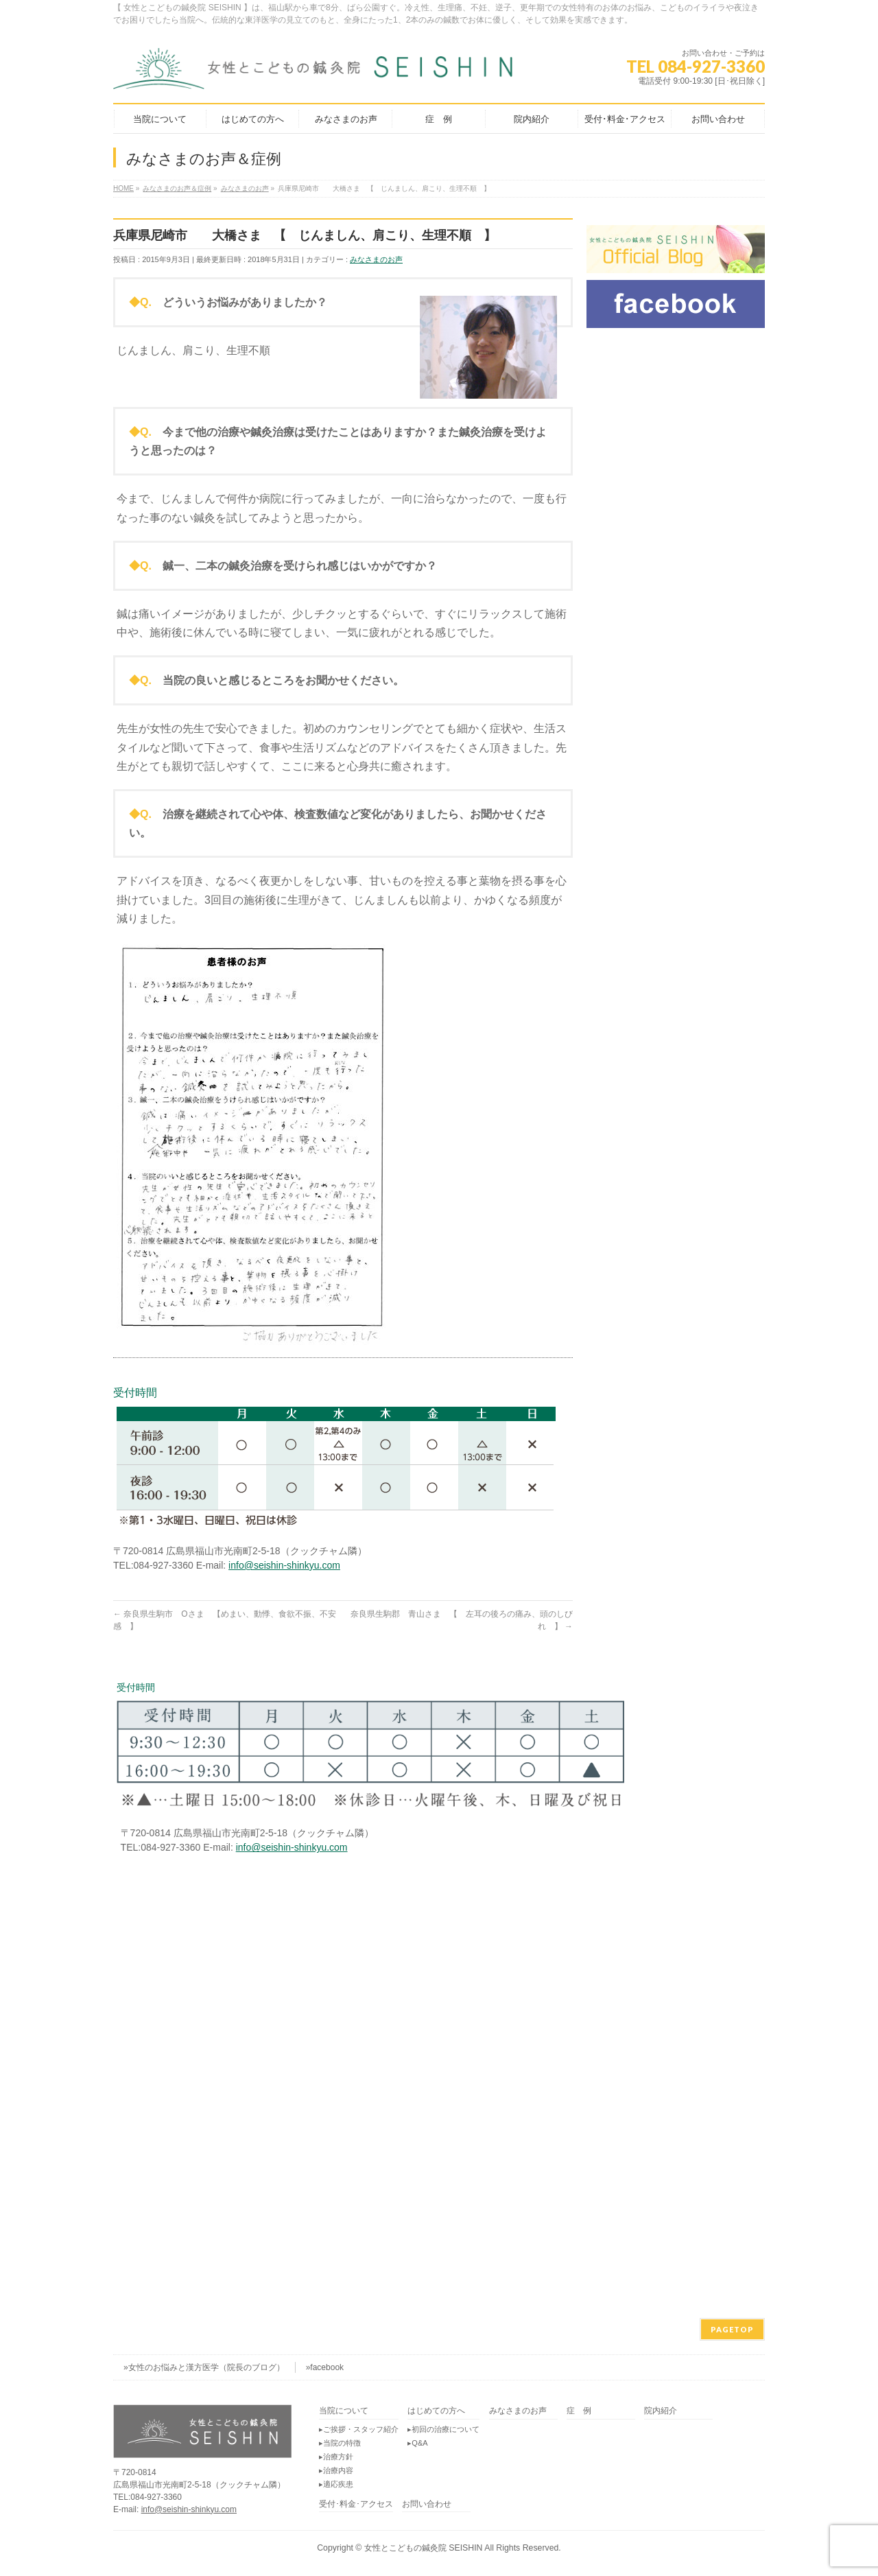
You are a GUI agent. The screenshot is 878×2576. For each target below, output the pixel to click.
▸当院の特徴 (340, 2443)
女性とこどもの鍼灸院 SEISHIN (423, 2548)
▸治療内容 (336, 2470)
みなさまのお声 (376, 259)
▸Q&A (417, 2443)
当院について (343, 2411)
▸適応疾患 (336, 2484)
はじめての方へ (436, 2411)
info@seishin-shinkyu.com (284, 1565)
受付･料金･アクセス (356, 2504)
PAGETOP (732, 2329)
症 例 (579, 2411)
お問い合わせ (426, 2504)
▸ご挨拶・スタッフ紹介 (359, 2429)
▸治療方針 (336, 2456)
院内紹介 (660, 2411)
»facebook (325, 2367)
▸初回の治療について (443, 2429)
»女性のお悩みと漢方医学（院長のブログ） (204, 2367)
